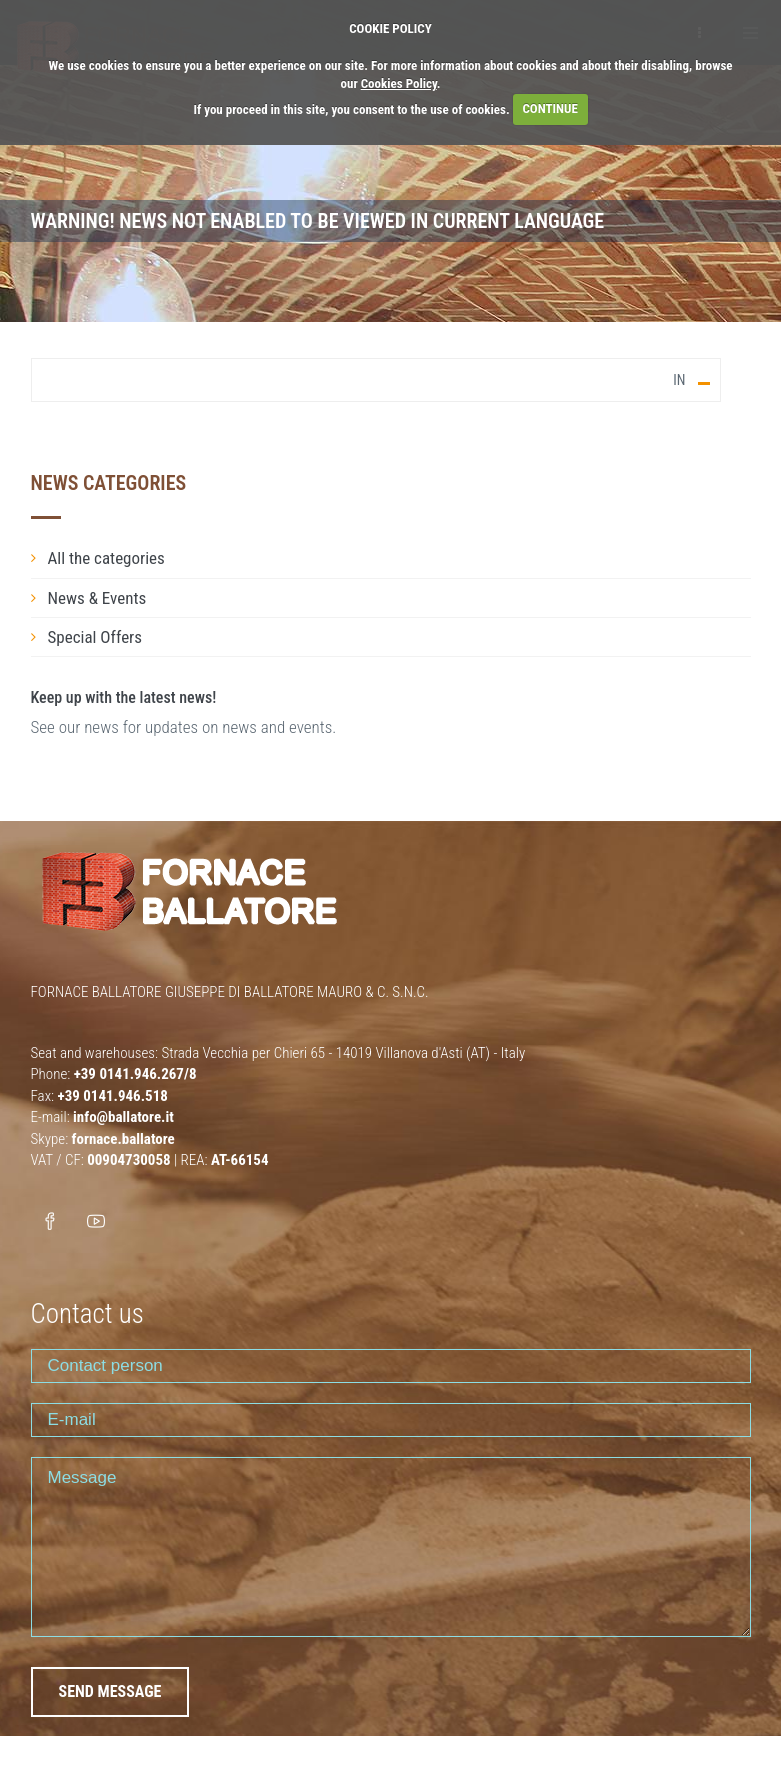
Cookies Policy (399, 83)
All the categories (106, 558)
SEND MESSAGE (110, 1691)
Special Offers (95, 637)
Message (391, 1547)
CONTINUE (549, 108)
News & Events (97, 598)
